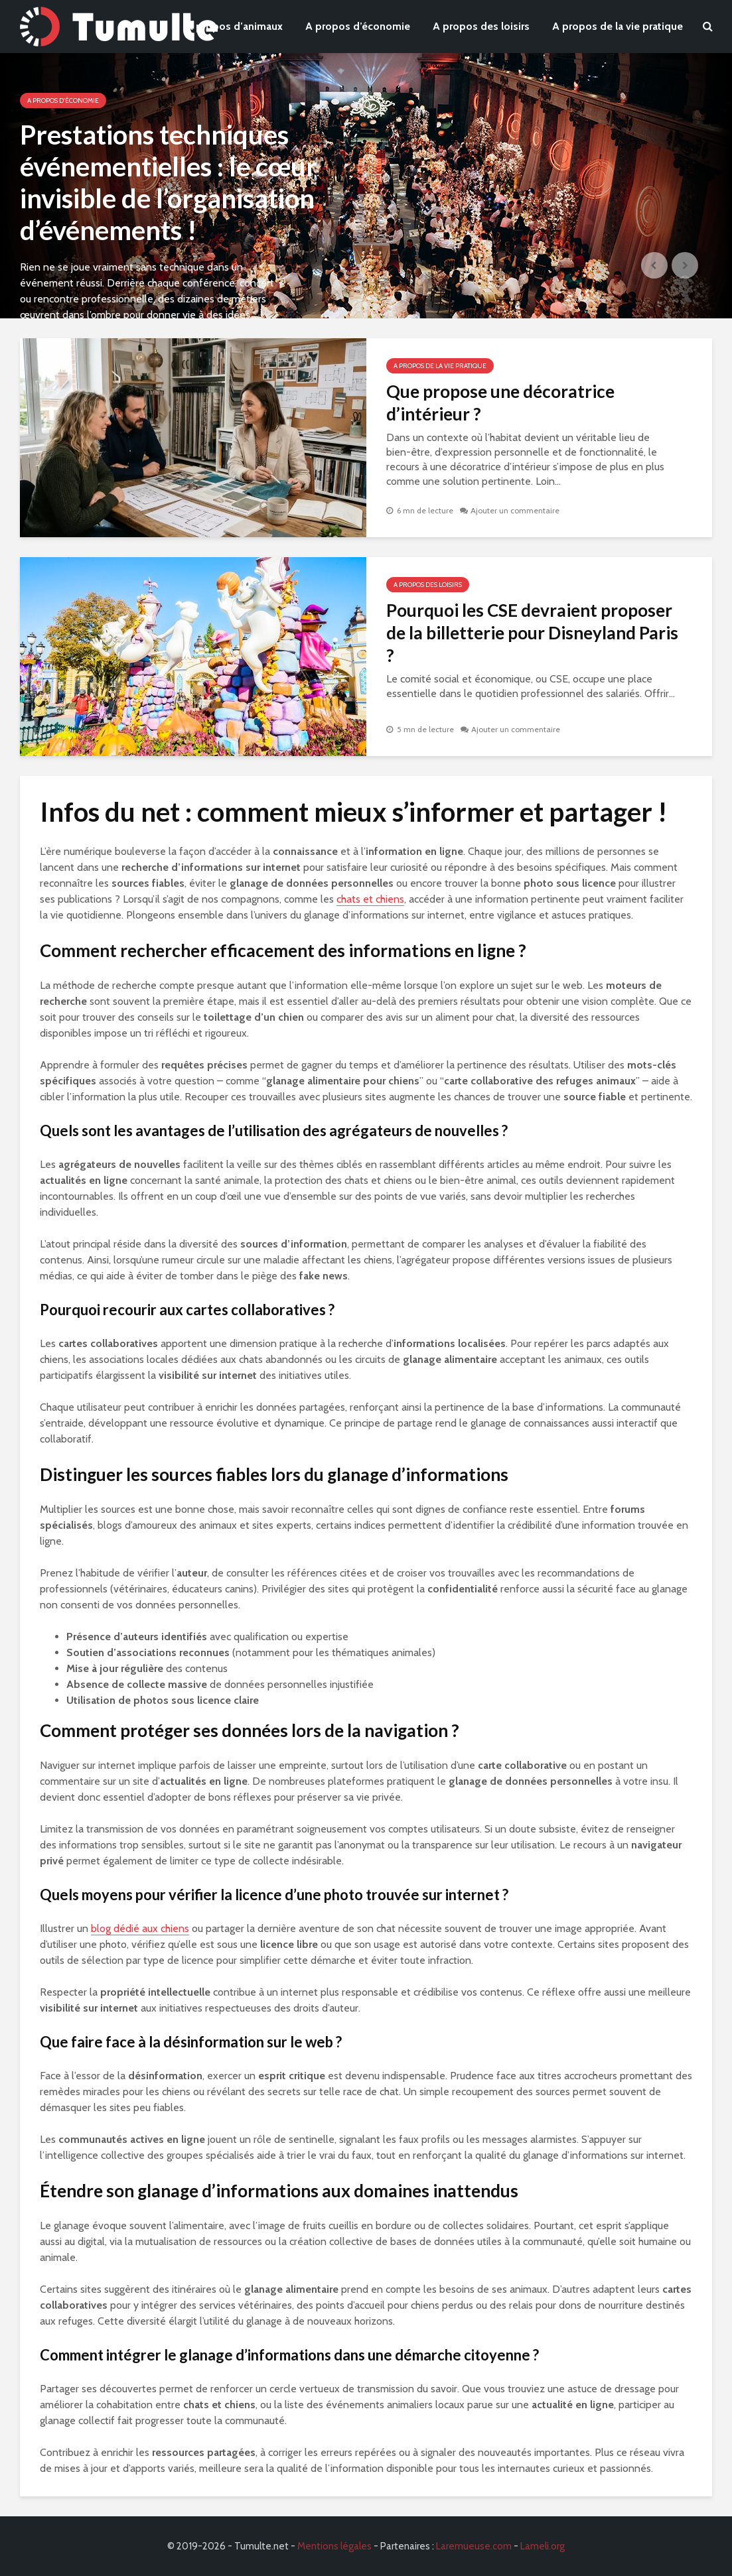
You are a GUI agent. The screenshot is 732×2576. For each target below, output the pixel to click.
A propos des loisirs (481, 26)
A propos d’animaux (234, 26)
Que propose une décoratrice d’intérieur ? (500, 402)
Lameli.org (542, 2546)
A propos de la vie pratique (617, 26)
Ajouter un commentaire (515, 510)
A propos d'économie (63, 100)
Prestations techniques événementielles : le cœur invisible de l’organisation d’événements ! (168, 182)
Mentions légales (334, 2546)
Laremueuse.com (474, 2546)
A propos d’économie (357, 26)
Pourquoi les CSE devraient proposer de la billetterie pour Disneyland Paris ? (532, 633)
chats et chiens (370, 899)
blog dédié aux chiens (140, 1928)
